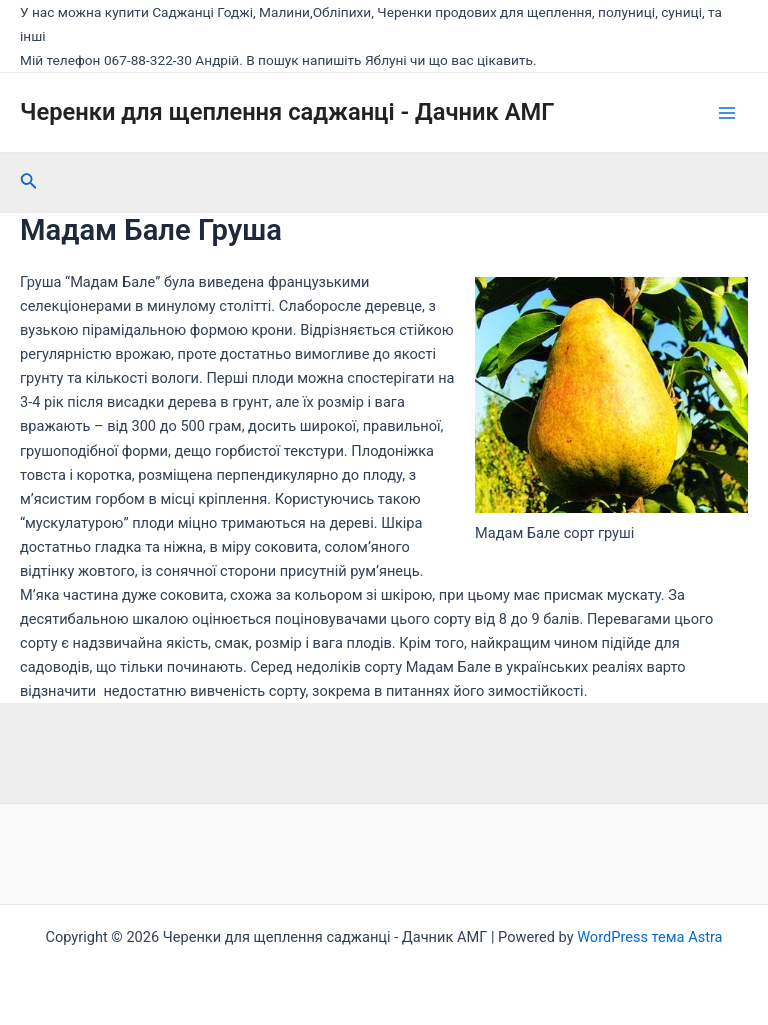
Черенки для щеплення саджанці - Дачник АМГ (287, 112)
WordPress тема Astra (649, 937)
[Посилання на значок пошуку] (29, 182)
